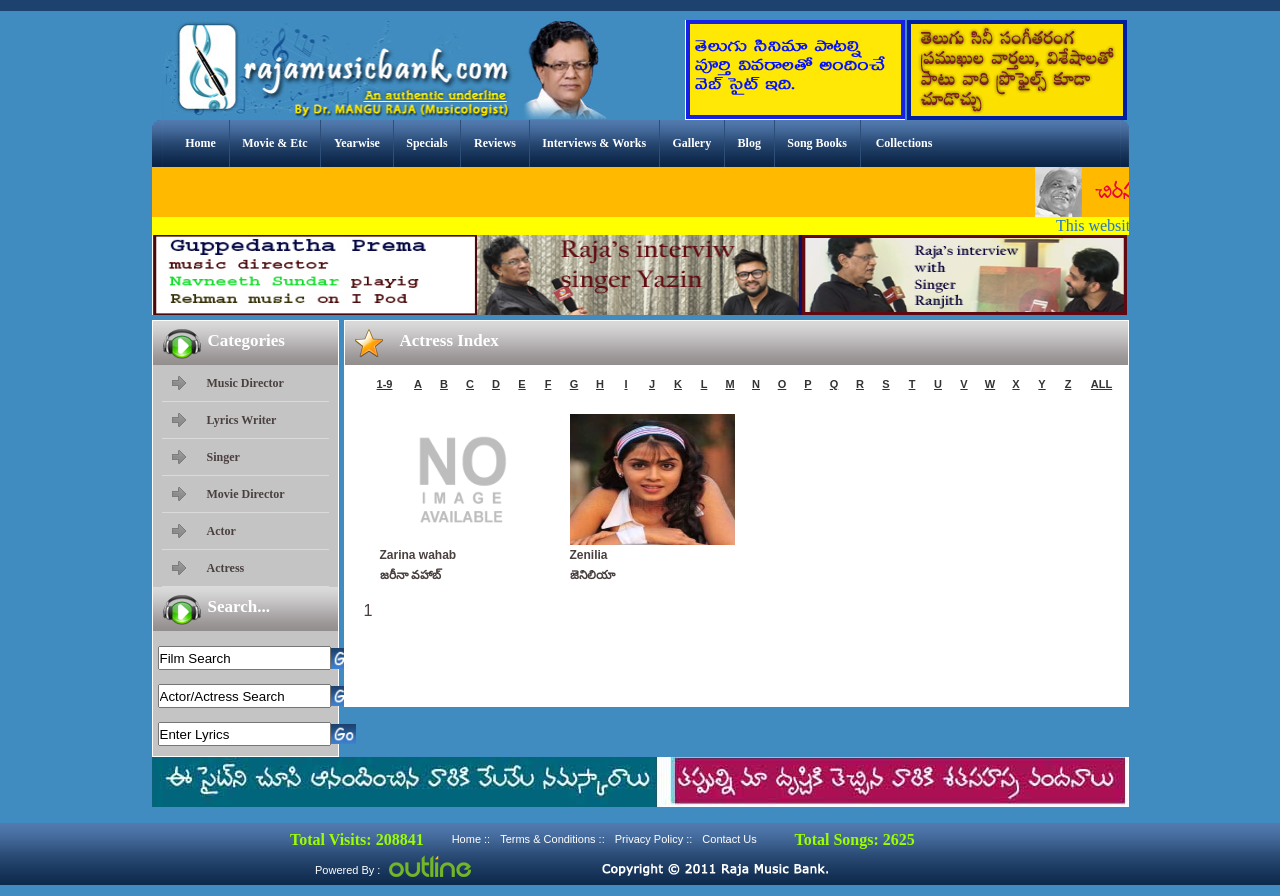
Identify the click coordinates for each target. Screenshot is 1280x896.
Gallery (692, 143)
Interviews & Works (594, 143)
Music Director (245, 383)
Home (200, 143)
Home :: (471, 839)
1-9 (385, 384)
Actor (221, 531)
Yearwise (357, 143)
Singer (223, 457)
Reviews (495, 143)
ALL (1101, 384)
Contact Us (729, 839)
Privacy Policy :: (654, 839)
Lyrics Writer (242, 420)
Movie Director (246, 494)
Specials (426, 143)
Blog (749, 143)
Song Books (817, 143)
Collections (904, 143)
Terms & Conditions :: (552, 839)
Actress (226, 568)
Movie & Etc (274, 143)
